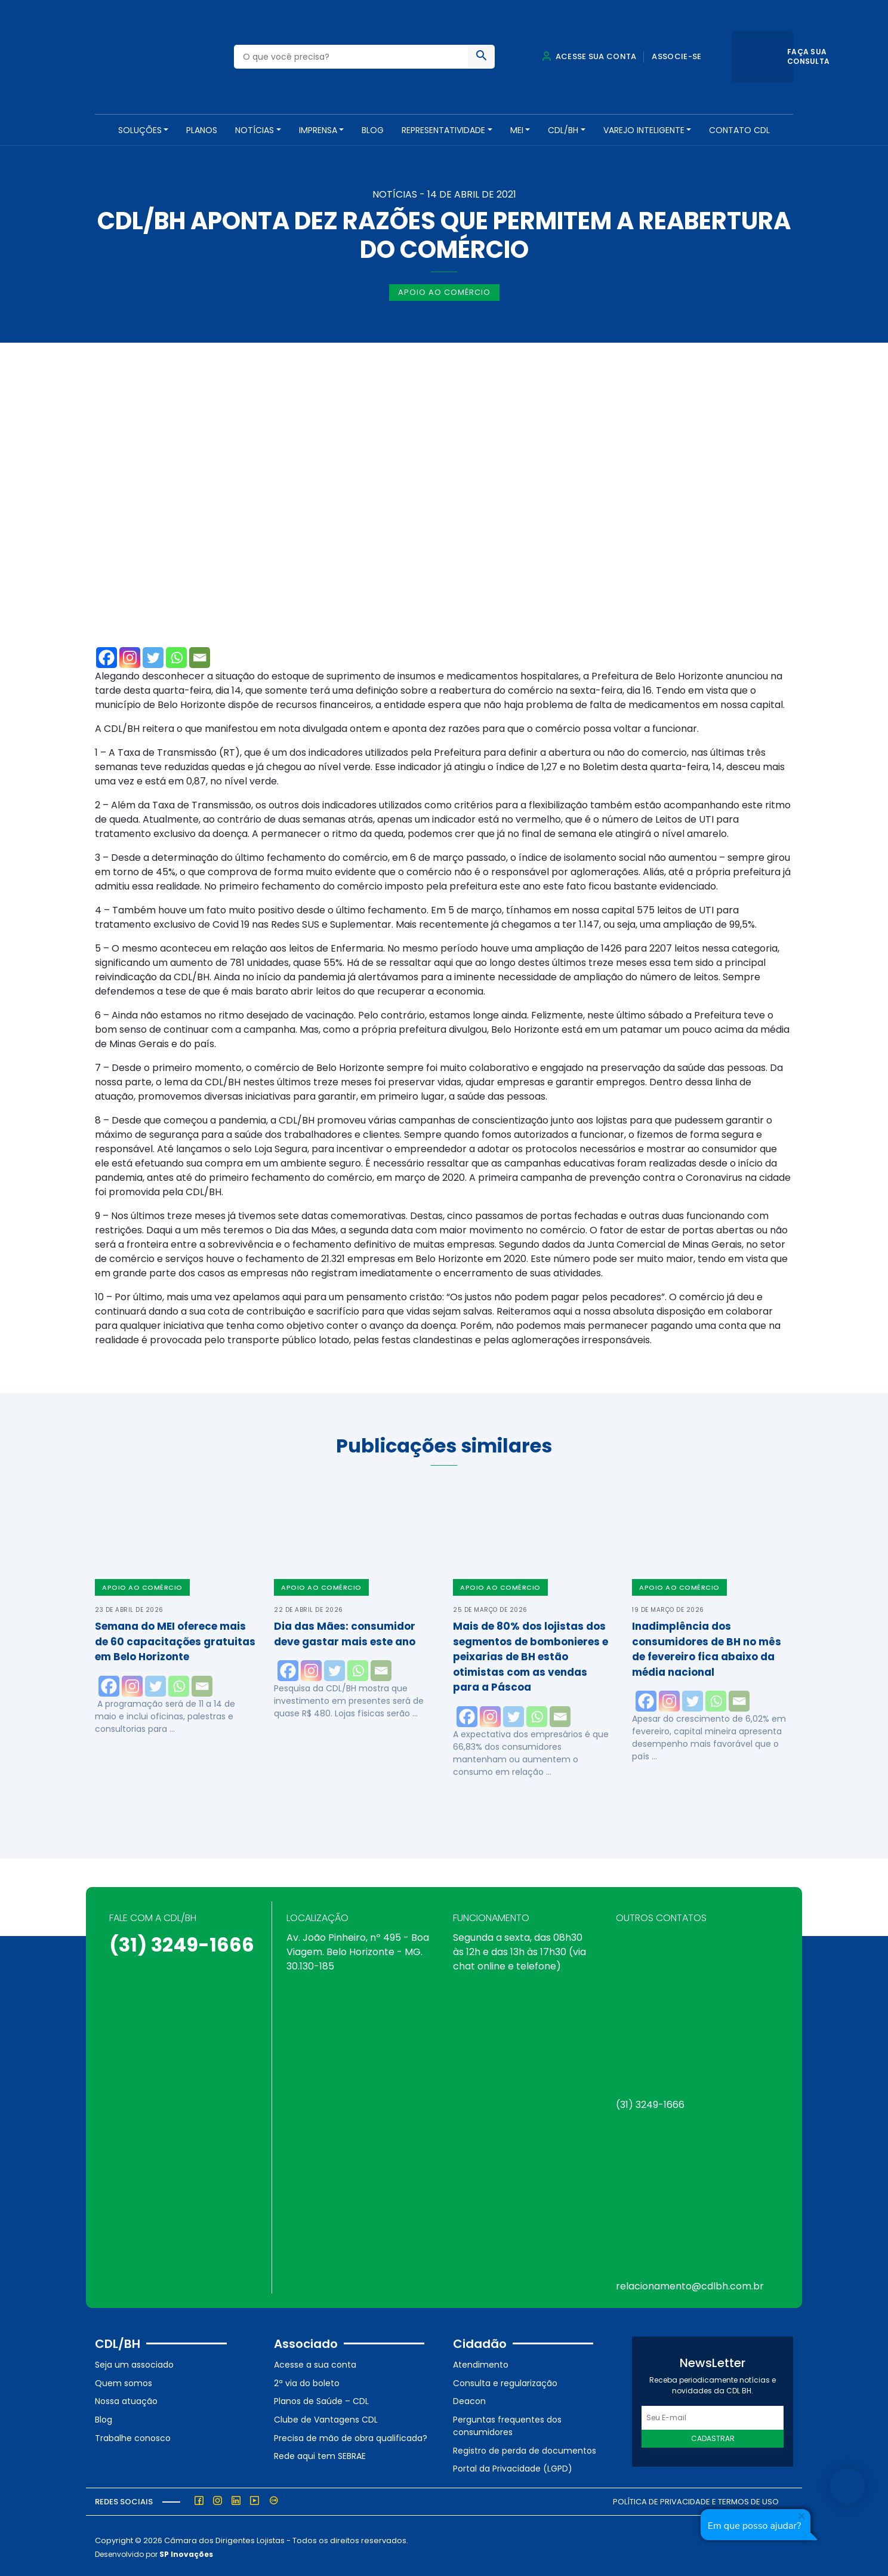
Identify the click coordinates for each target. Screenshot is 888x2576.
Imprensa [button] (318, 130)
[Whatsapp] (176, 655)
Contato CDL (739, 130)
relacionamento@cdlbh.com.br (690, 2284)
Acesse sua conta (589, 56)
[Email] (199, 655)
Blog (373, 130)
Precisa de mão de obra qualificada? (350, 2435)
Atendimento (480, 2362)
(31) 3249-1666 (181, 1942)
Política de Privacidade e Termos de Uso (696, 2498)
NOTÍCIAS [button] (254, 130)
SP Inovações (186, 2551)
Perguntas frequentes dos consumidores (507, 2423)
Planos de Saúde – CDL (321, 2399)
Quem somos (123, 2380)
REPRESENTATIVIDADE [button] (443, 130)
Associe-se (676, 56)
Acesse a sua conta (315, 2362)
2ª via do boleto (307, 2380)
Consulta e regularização (505, 2380)
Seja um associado (134, 2362)
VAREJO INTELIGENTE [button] (643, 130)
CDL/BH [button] (563, 130)
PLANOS (201, 130)
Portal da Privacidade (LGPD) (512, 2466)
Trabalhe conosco (133, 2435)
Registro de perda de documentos (524, 2448)
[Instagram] (129, 655)
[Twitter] (153, 655)
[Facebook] (106, 655)
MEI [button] (516, 130)
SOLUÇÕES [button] (140, 130)
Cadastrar (713, 2436)
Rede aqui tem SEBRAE (320, 2454)
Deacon (469, 2399)
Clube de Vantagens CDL (326, 2417)
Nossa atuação (126, 2399)
